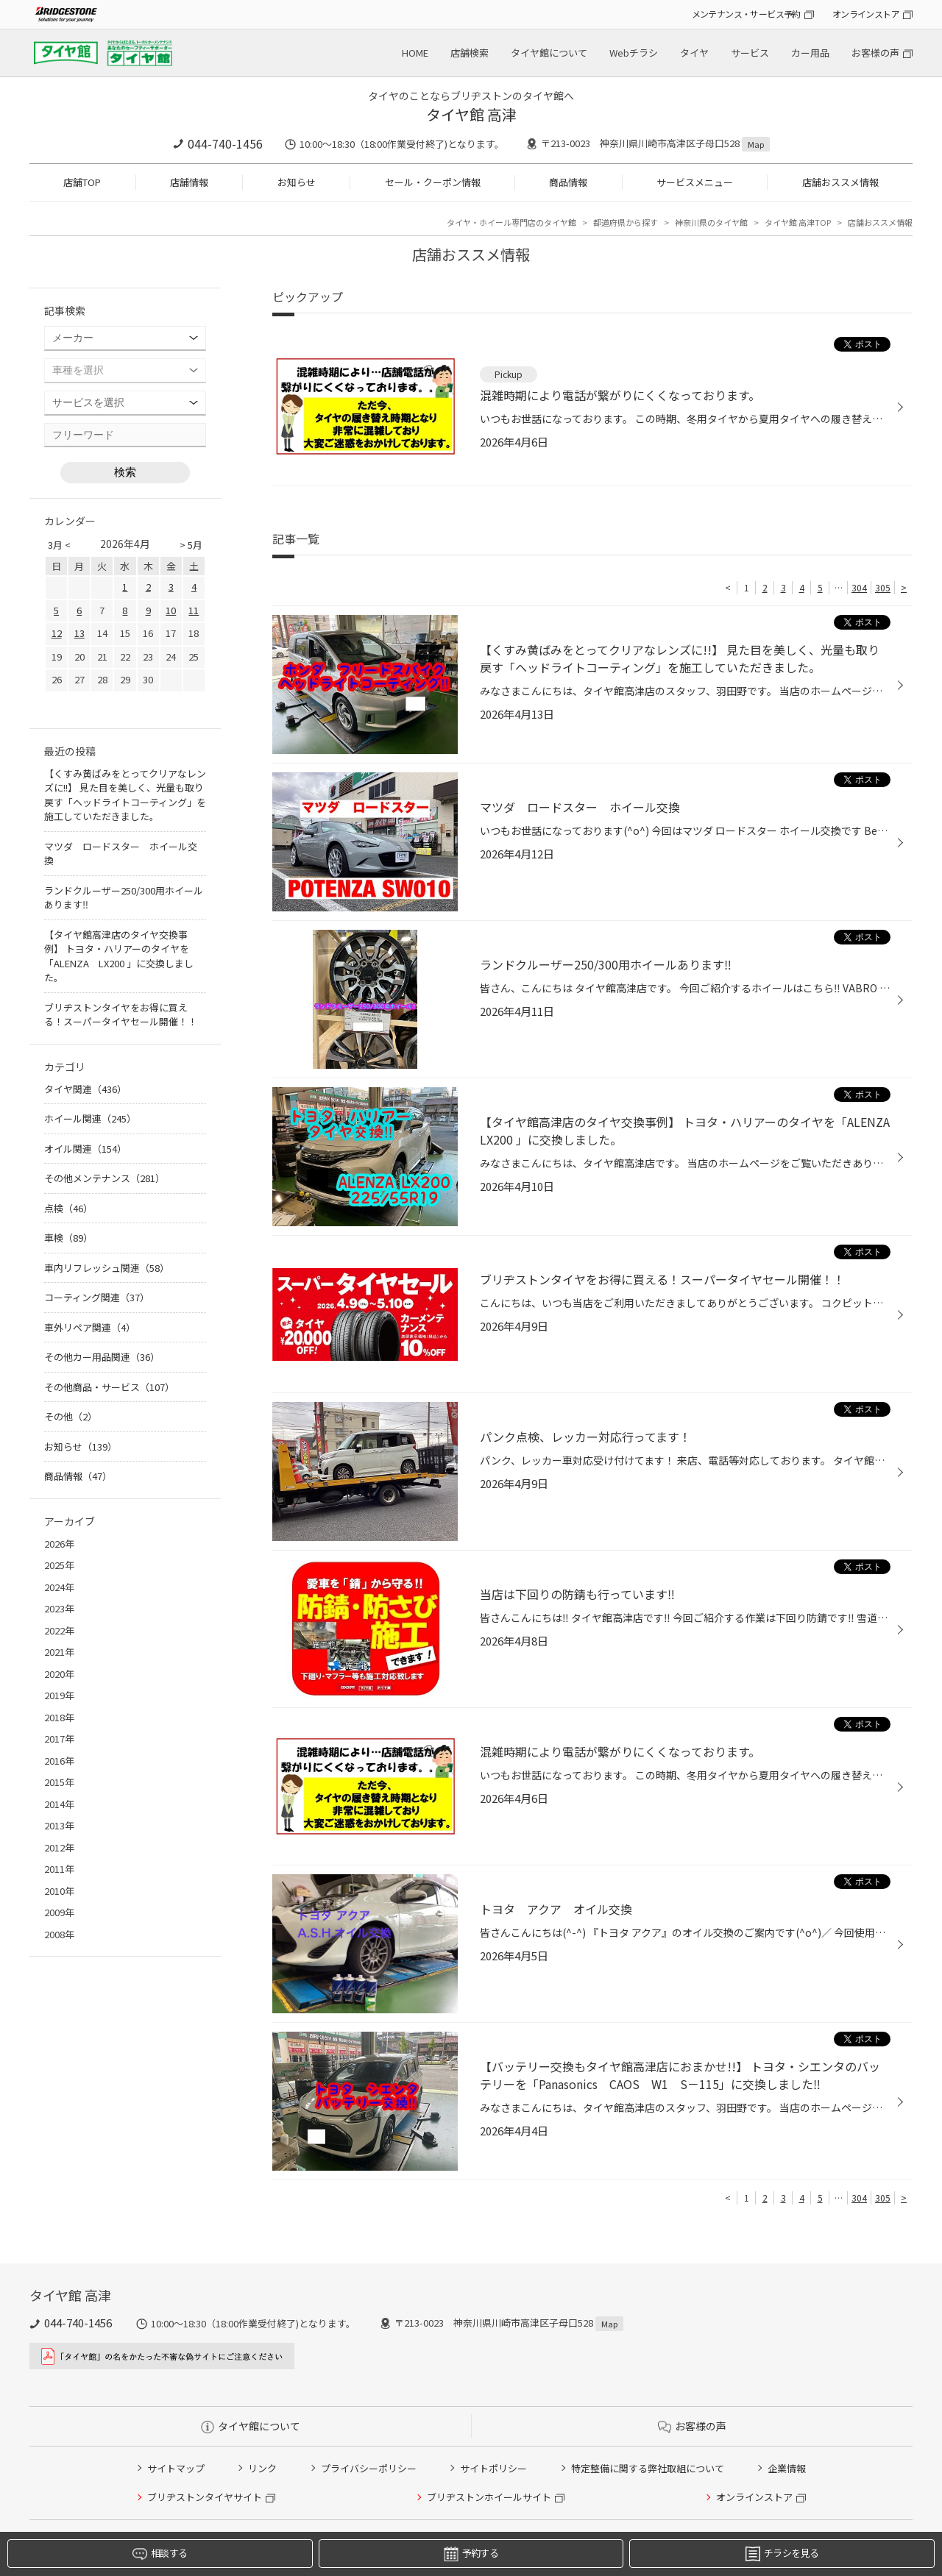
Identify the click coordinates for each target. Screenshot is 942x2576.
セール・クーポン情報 (433, 182)
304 (859, 587)
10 (171, 610)
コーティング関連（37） (96, 1297)
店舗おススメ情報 (840, 182)
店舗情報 (189, 182)
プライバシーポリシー (369, 2468)
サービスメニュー (694, 182)
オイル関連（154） (85, 1149)
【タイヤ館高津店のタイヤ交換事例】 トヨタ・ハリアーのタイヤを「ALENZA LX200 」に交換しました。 (119, 956)
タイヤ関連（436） (85, 1089)
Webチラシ (633, 53)
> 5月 (191, 545)
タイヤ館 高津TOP (798, 222)
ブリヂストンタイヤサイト (204, 2497)
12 (57, 633)
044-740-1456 (225, 143)
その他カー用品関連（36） (102, 1357)
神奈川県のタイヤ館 (711, 222)
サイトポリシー (493, 2468)
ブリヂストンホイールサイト (489, 2497)
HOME (415, 53)
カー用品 (810, 53)
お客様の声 (875, 53)
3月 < (59, 545)
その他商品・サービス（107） (109, 1387)
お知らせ (296, 182)
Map (756, 144)
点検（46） (68, 1208)
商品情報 (568, 182)
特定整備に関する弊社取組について (647, 2468)
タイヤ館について (549, 53)
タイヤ (694, 53)
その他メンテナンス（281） (104, 1178)
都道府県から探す (625, 222)
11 (193, 610)
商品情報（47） (78, 1476)
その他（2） (70, 1416)
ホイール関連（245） (90, 1118)
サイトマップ (176, 2468)
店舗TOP (82, 182)
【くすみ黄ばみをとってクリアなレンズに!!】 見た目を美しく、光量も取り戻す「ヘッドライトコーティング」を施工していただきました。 (125, 795)
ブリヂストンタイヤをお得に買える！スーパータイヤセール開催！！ (120, 1014)
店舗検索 (469, 53)
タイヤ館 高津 (471, 114)
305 (882, 587)
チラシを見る (782, 2553)
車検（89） (68, 1238)
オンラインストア (865, 13)
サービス (750, 53)
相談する (159, 2553)
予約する (471, 2553)
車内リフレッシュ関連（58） (106, 1268)
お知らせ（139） (80, 1447)
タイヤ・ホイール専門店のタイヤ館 (511, 222)
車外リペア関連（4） (89, 1327)
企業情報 (787, 2468)
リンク (262, 2468)
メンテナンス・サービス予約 (746, 13)
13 (79, 633)
